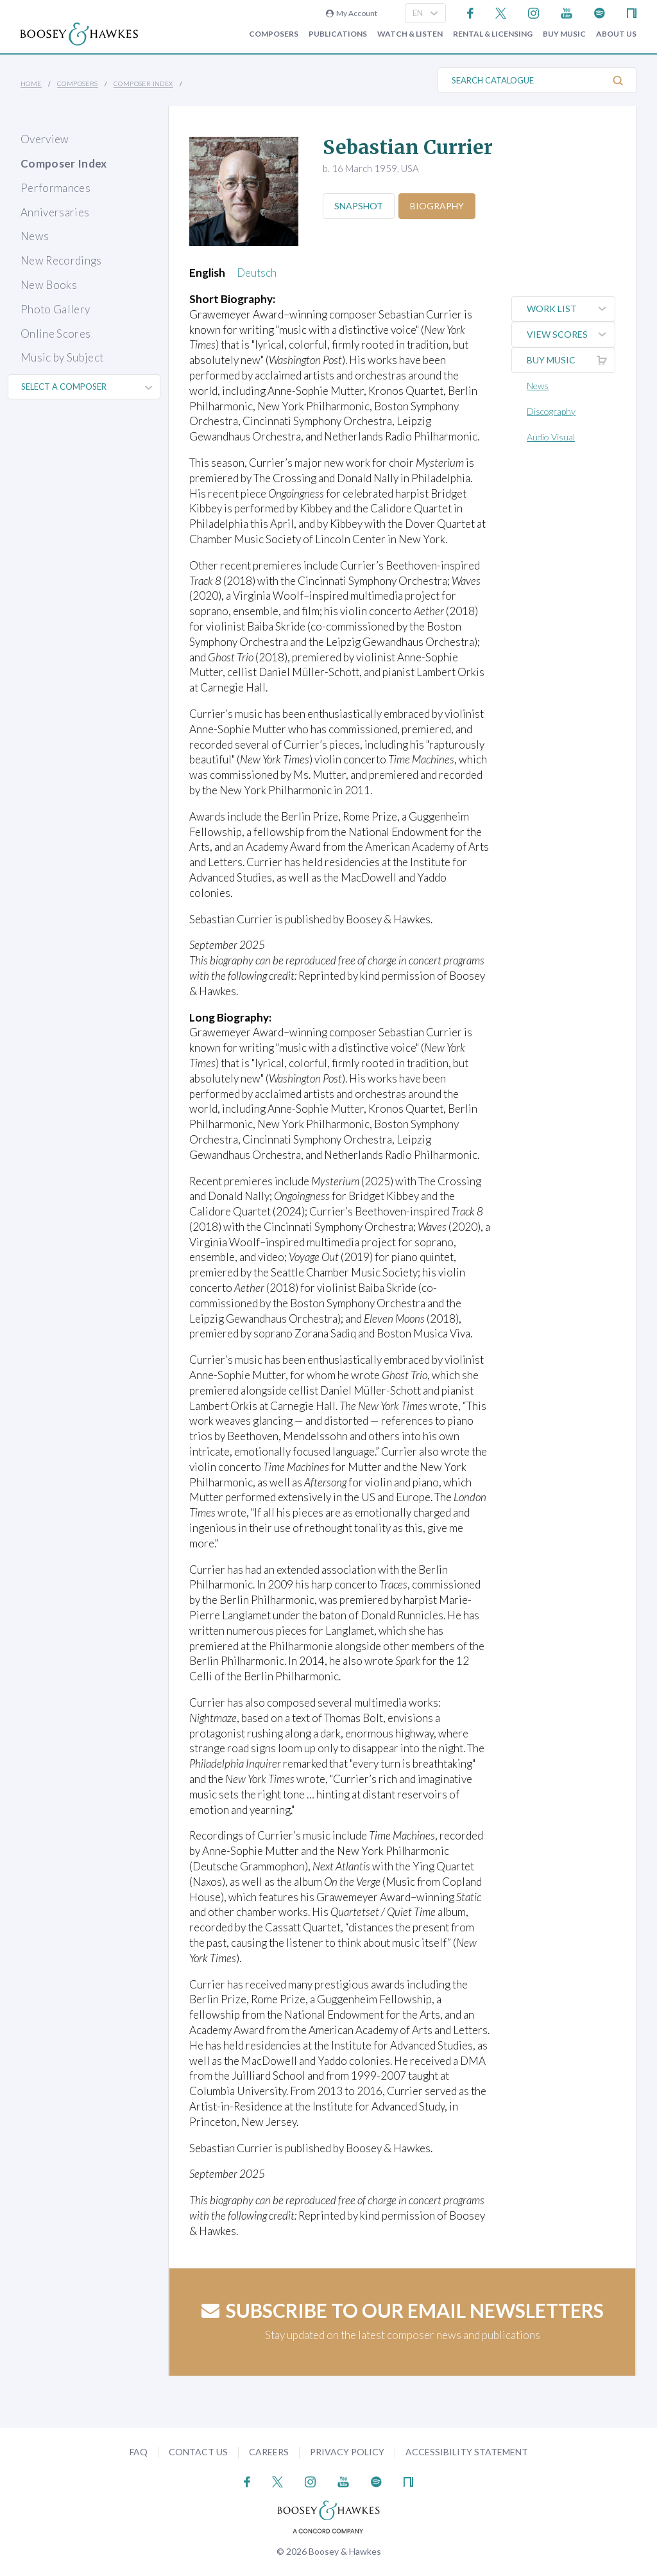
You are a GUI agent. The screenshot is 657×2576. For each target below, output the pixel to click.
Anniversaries (55, 212)
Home (31, 83)
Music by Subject (62, 357)
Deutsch (257, 272)
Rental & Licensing (493, 34)
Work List (571, 309)
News (35, 236)
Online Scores (55, 333)
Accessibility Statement (466, 2451)
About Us (616, 34)
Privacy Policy (347, 2451)
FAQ (139, 2451)
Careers (269, 2451)
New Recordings (61, 260)
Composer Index (143, 83)
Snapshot (359, 205)
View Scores (571, 334)
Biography (439, 205)
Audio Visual (552, 436)
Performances (55, 188)
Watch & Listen (410, 34)
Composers (273, 34)
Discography (552, 411)
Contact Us (198, 2451)
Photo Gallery (55, 309)
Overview (45, 139)
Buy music (564, 34)
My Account (351, 13)
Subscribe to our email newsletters (402, 2310)
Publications (338, 34)
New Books (49, 285)
